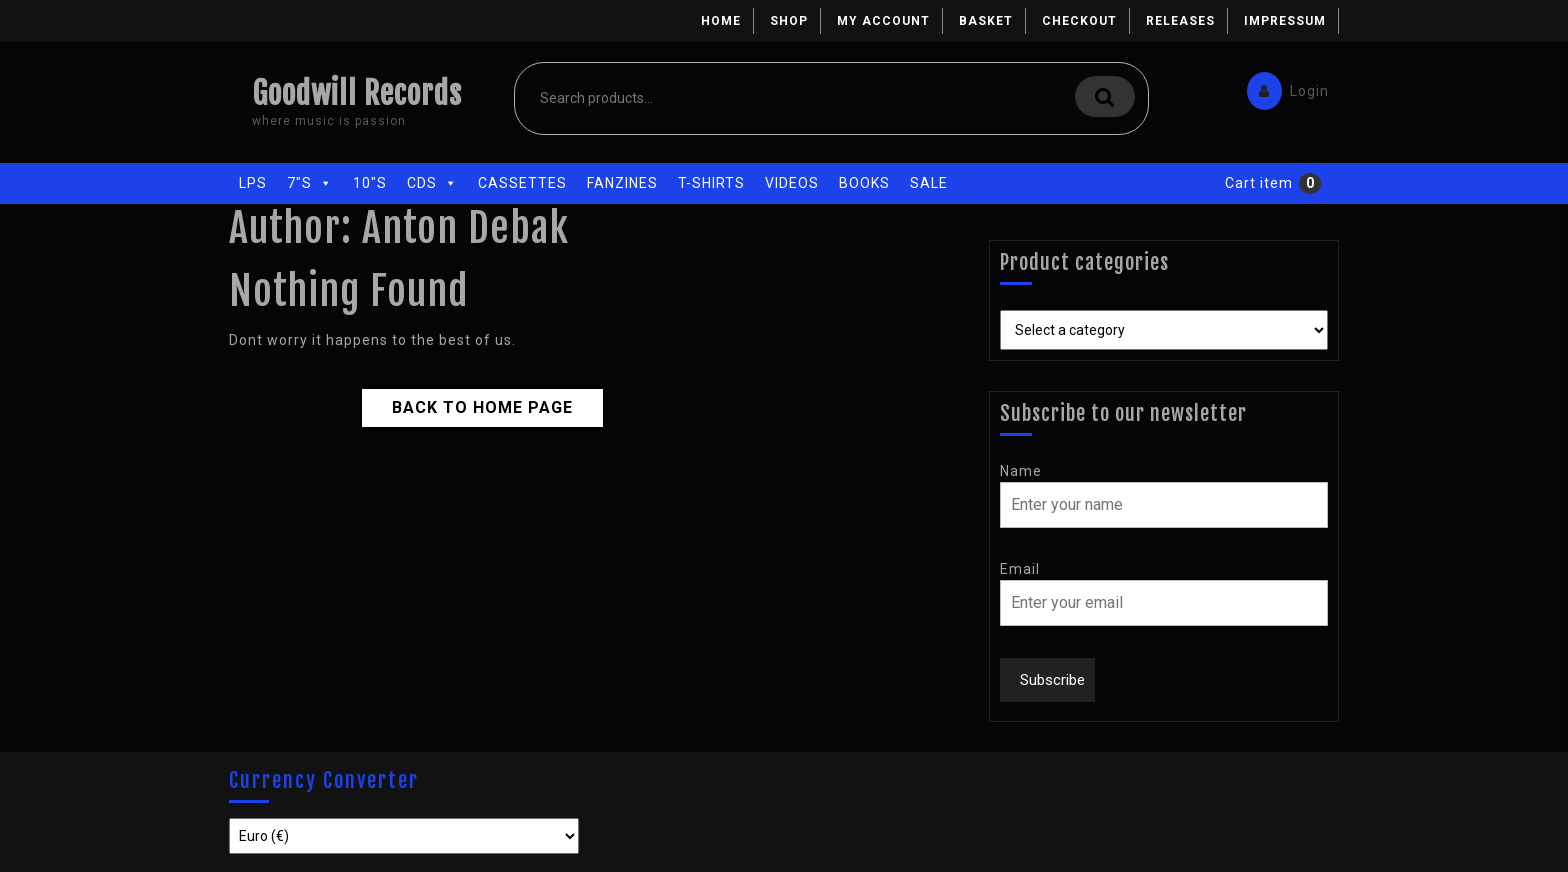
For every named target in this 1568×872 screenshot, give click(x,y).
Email (1020, 569)
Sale (929, 183)
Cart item (1259, 183)
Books (864, 183)
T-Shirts (711, 183)
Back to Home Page (466, 402)
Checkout (1079, 21)
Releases (1180, 21)
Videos (792, 183)
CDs (432, 183)
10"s (370, 183)
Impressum (1285, 21)
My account (883, 21)
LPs (253, 183)
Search (1105, 96)
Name (1021, 471)
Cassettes (522, 183)
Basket (986, 21)
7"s (310, 183)
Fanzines (622, 183)
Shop (789, 21)
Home (721, 21)
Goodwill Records (357, 93)
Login (1283, 86)
